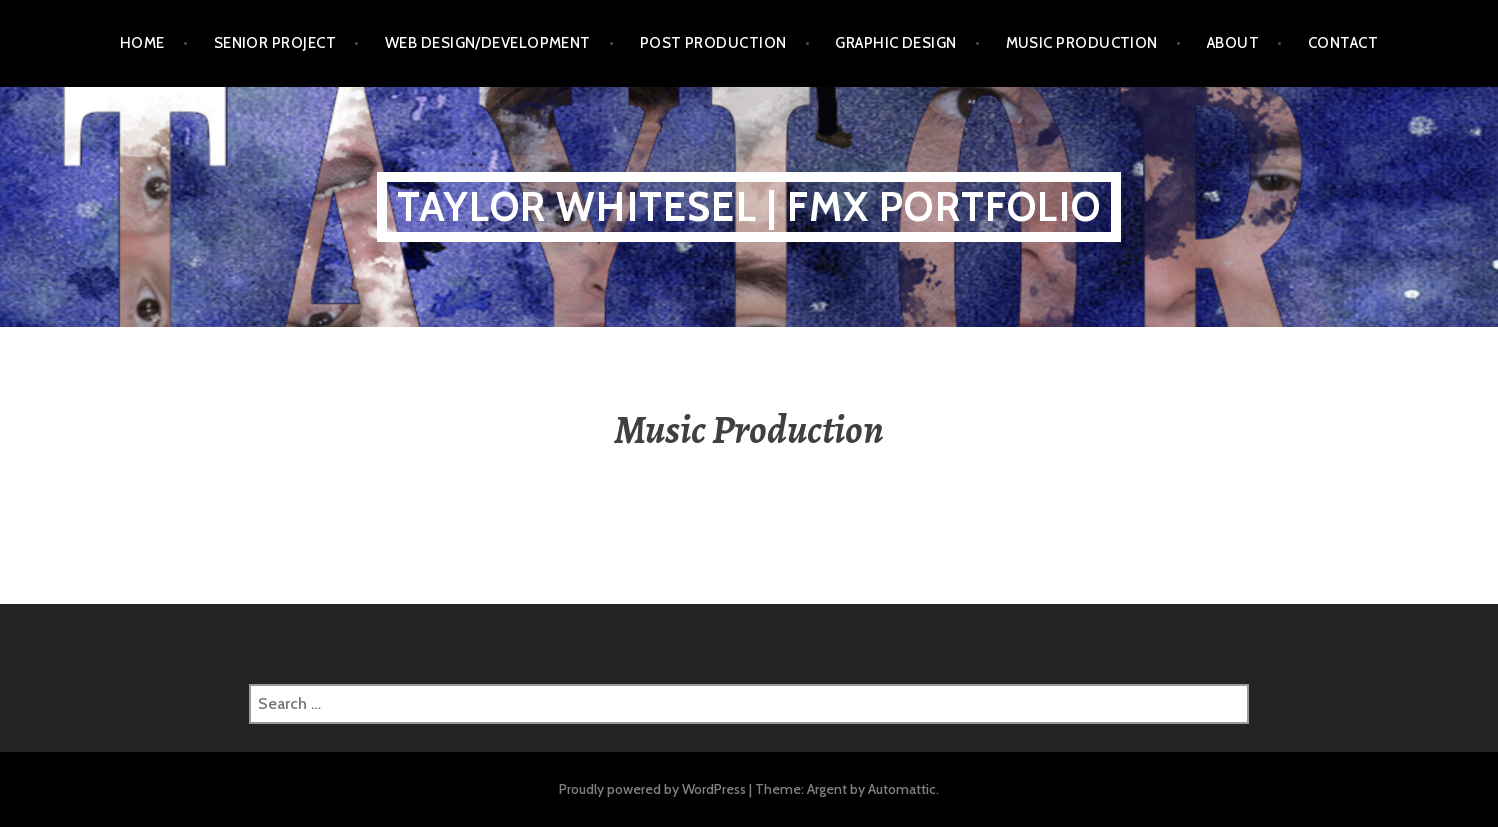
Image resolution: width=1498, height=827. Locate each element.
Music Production (1082, 43)
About (1233, 43)
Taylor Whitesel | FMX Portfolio (749, 206)
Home (142, 43)
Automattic (902, 789)
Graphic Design (895, 43)
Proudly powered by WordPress (652, 789)
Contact (1343, 43)
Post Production (713, 43)
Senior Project (275, 43)
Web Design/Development (488, 43)
